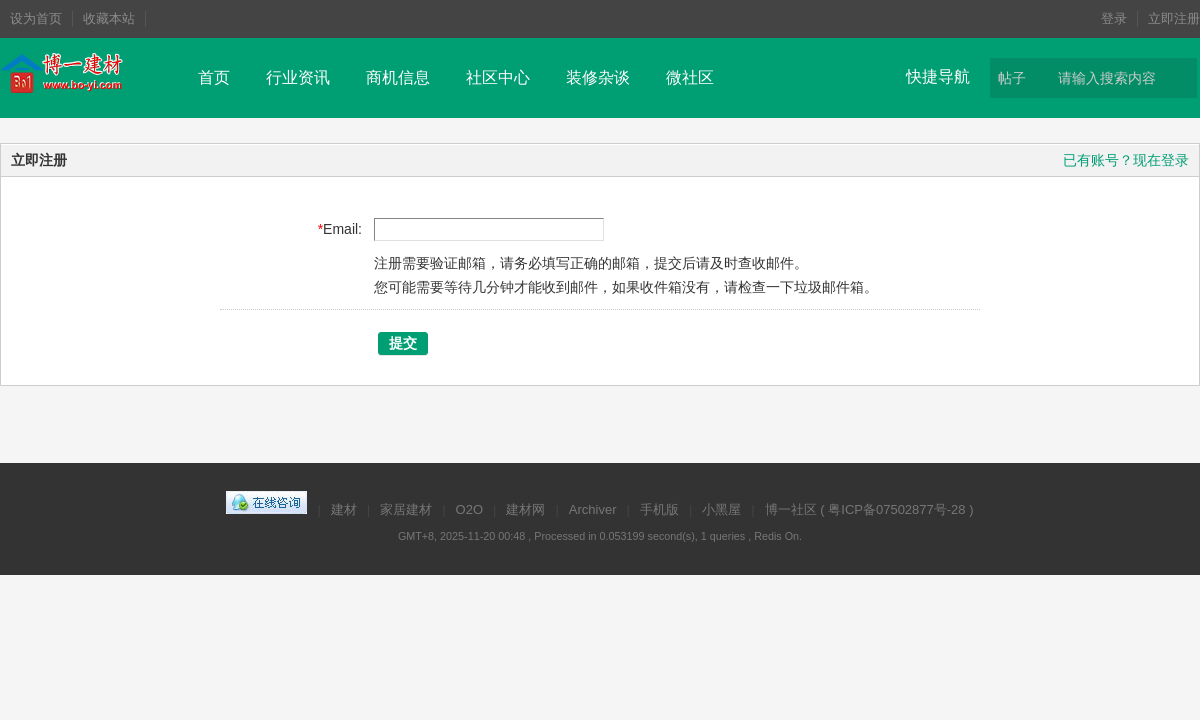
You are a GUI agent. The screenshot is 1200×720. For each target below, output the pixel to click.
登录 (1114, 18)
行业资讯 (298, 77)
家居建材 (406, 509)
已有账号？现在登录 (1126, 160)
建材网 (525, 509)
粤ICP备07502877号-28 (896, 509)
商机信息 (398, 77)
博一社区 (791, 509)
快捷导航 (938, 76)
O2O (469, 509)
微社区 (690, 77)
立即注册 (1174, 18)
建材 (344, 509)
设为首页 (36, 18)
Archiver (593, 509)
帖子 (1012, 78)
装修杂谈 (598, 77)
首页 (214, 77)
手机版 (659, 509)
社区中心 (498, 77)
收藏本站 (109, 18)
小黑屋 (721, 509)
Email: (342, 229)
